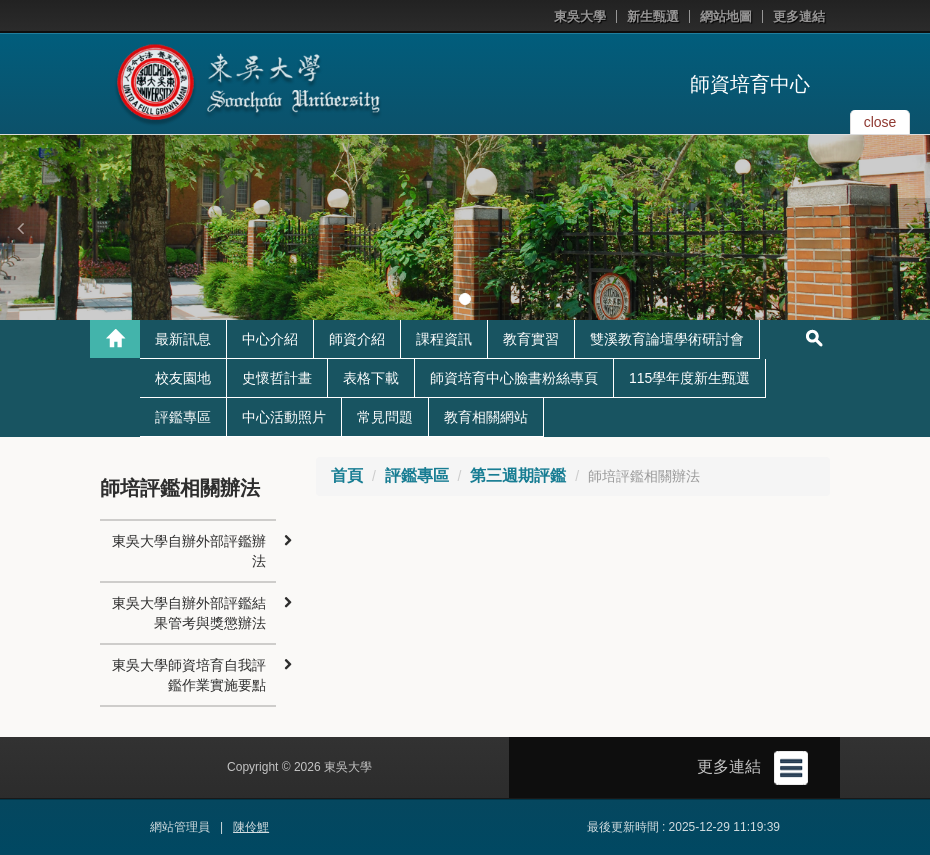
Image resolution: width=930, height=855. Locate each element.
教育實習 (531, 339)
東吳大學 (580, 16)
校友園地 (183, 378)
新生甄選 (653, 16)
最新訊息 (183, 339)
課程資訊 (444, 339)
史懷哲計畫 (277, 378)
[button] (20, 228)
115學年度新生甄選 (689, 378)
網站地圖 (726, 16)
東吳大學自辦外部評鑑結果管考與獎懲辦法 (189, 613)
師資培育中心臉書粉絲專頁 (514, 378)
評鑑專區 (183, 417)
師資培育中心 (750, 84)
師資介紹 (357, 339)
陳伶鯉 (251, 827)
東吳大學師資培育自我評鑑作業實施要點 (189, 675)
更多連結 (799, 16)
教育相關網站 (486, 417)
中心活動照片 (284, 417)
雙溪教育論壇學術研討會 (667, 339)
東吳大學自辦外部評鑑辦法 (189, 551)
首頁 (347, 475)
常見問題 (385, 417)
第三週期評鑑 (518, 475)
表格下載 (371, 378)
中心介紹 (270, 339)
